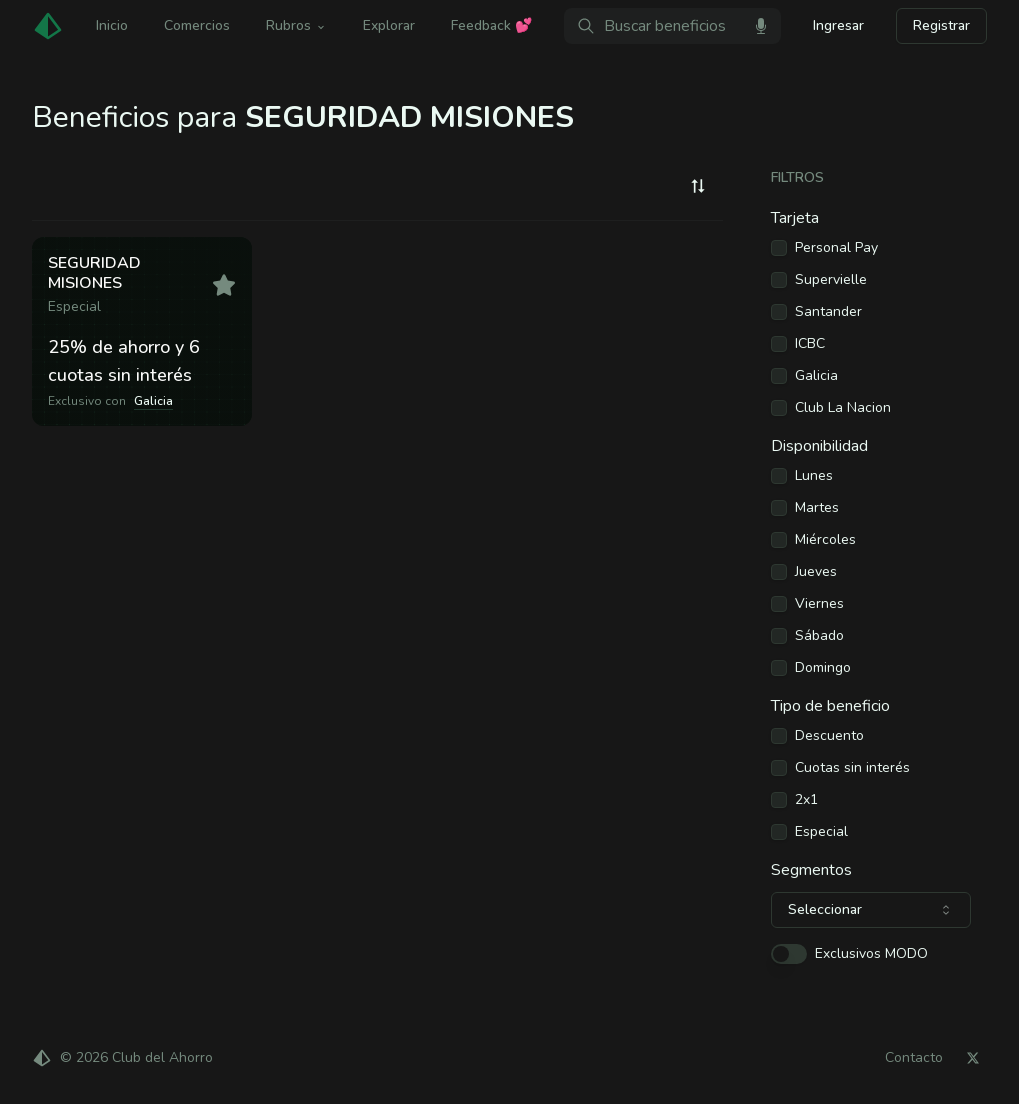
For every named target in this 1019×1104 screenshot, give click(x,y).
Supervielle (831, 280)
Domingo (823, 668)
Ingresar (838, 25)
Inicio (112, 25)
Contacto (914, 1058)
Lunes (814, 476)
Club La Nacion (843, 408)
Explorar (389, 25)
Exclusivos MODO (871, 954)
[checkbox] (779, 248)
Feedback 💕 (491, 25)
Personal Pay (836, 248)
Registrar (941, 25)
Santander (828, 312)
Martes (817, 508)
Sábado (819, 636)
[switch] (789, 954)
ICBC (810, 344)
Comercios (197, 25)
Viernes (819, 604)
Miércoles (825, 540)
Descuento (829, 736)
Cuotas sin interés (852, 768)
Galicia (816, 376)
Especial (821, 832)
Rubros (296, 25)
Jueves (816, 572)
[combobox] (698, 186)
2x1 (806, 800)
